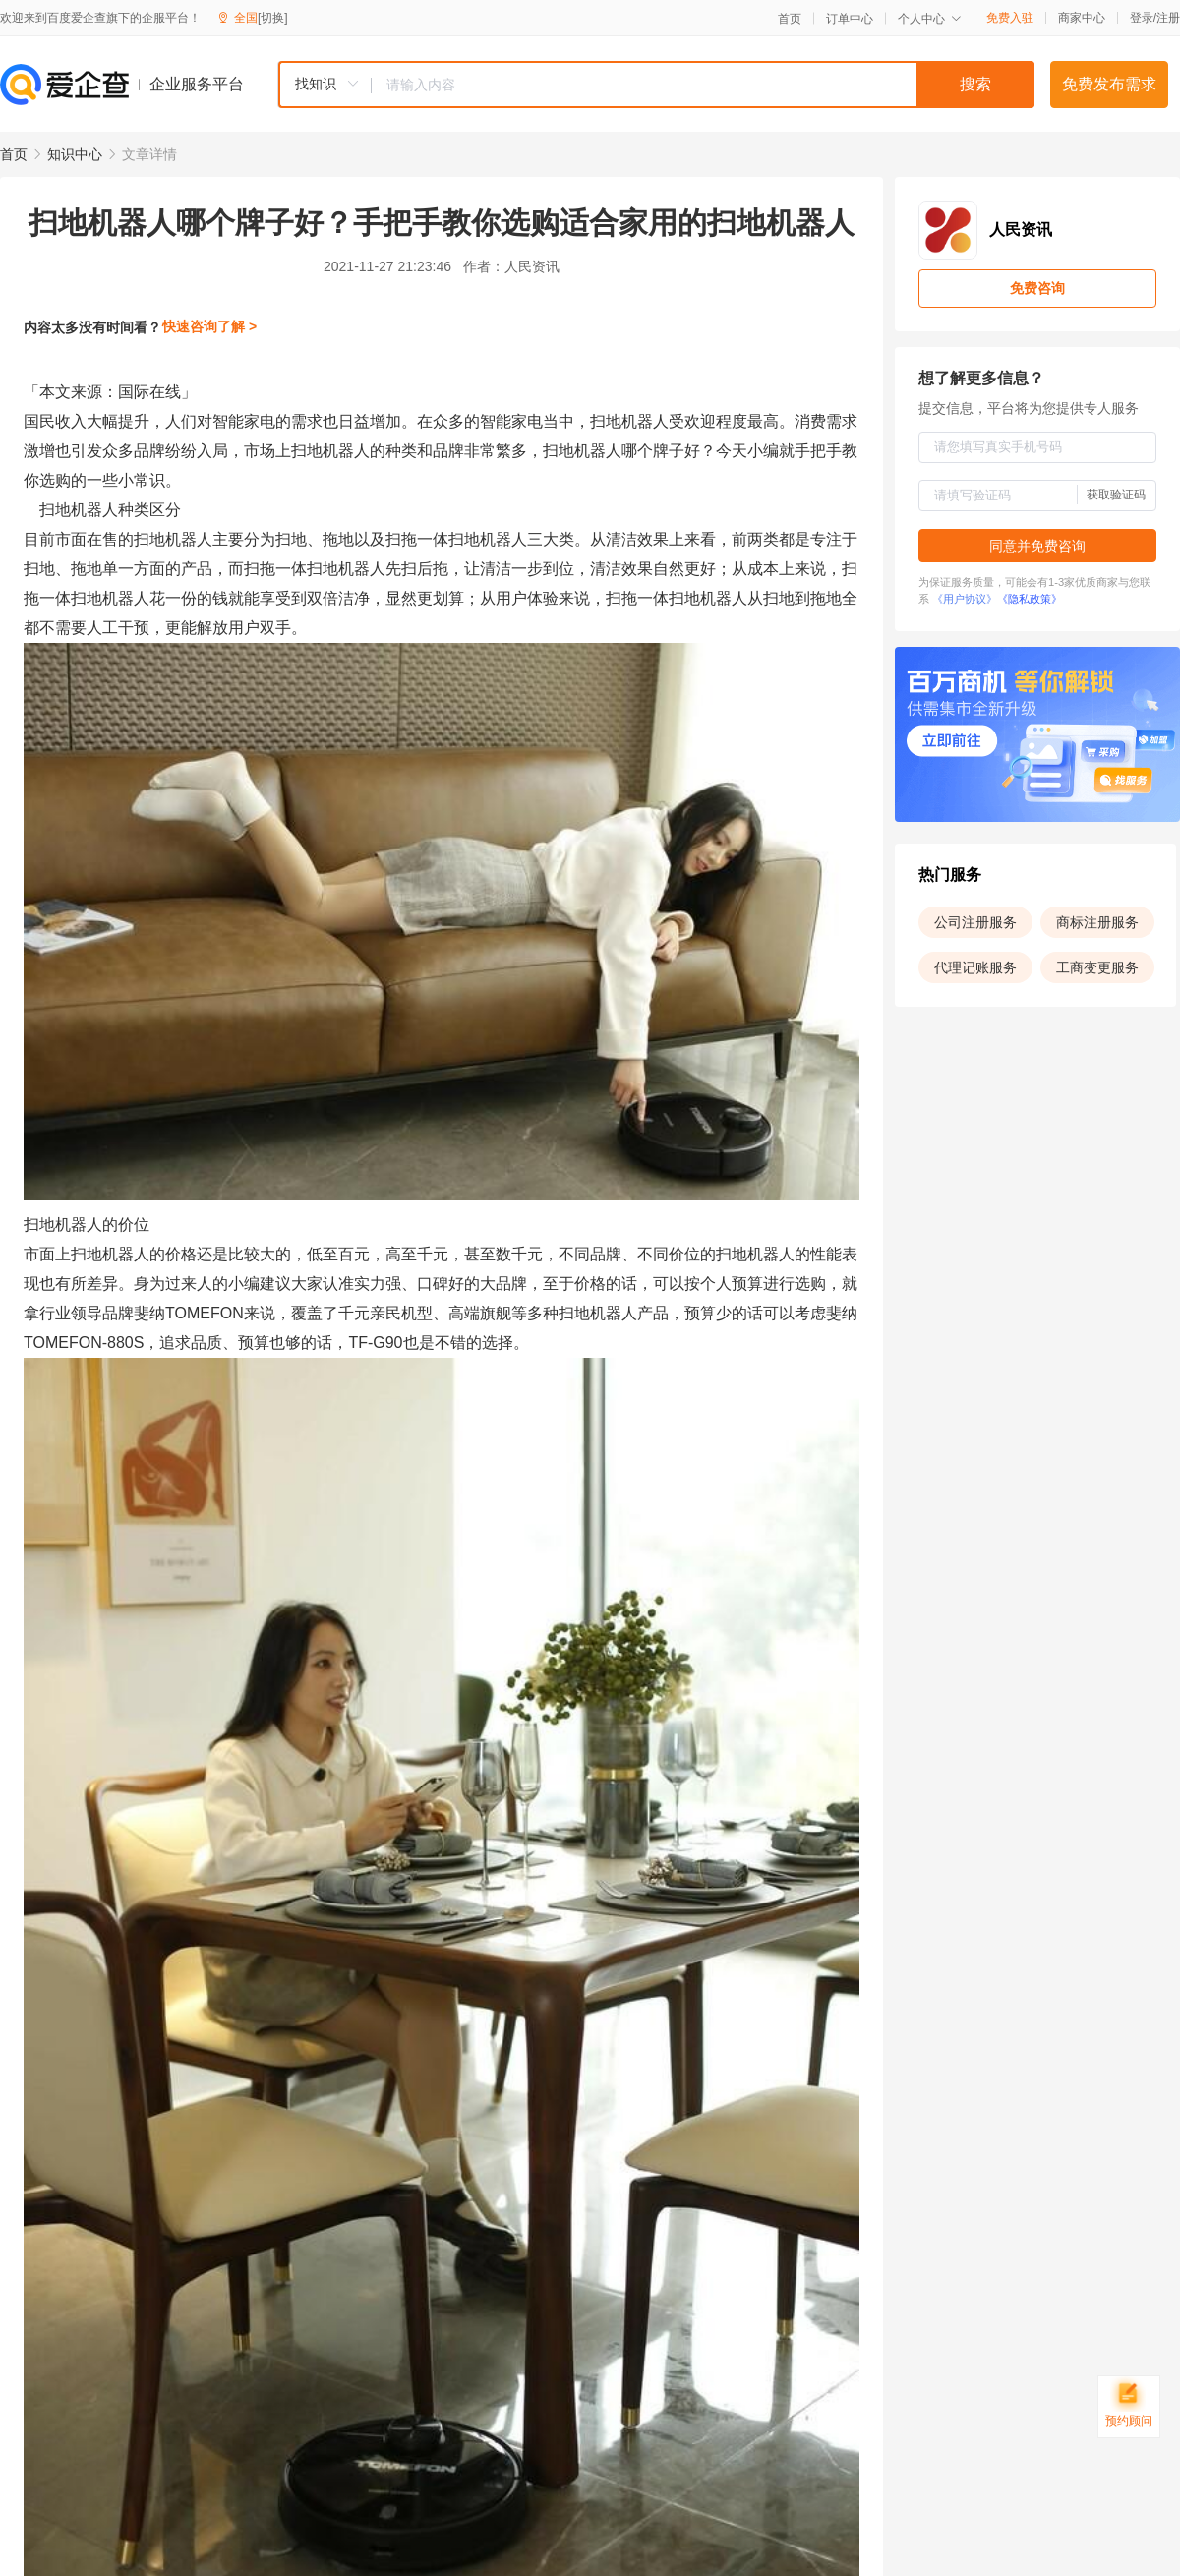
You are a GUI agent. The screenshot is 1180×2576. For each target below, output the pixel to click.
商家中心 (1081, 18)
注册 (1168, 18)
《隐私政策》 (1029, 599)
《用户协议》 (964, 599)
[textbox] (703, 84)
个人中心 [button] (930, 19)
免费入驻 (1009, 18)
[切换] (273, 18)
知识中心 (74, 154)
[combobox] (655, 84)
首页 (789, 19)
